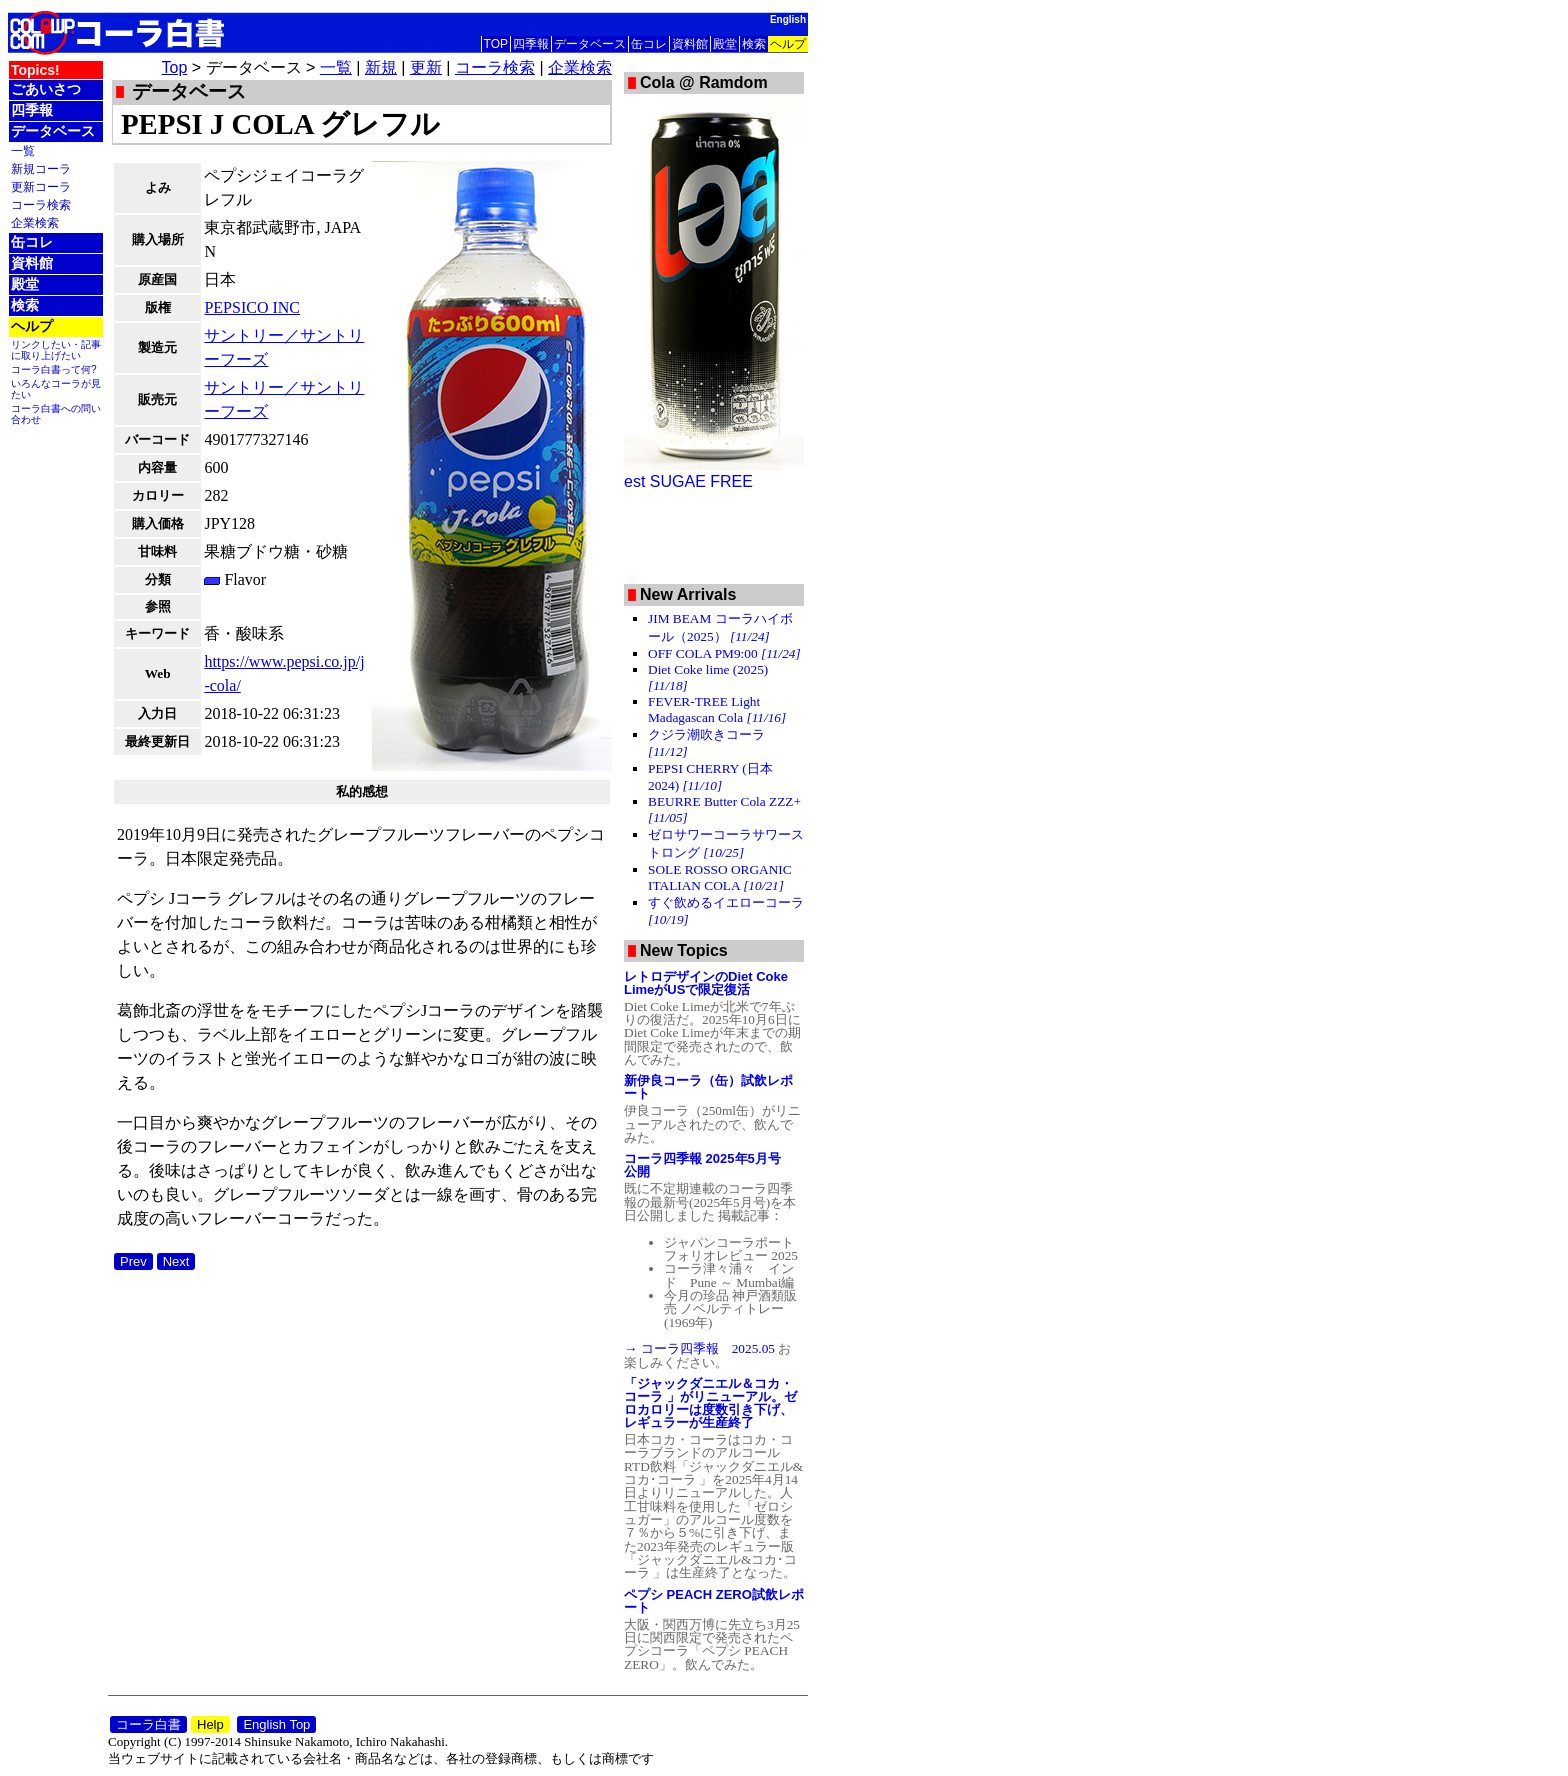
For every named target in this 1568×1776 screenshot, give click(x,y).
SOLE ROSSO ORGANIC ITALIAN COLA (720, 877)
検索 (754, 44)
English (788, 19)
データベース (590, 44)
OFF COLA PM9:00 (724, 653)
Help (210, 1724)
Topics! (35, 70)
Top (175, 67)
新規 (381, 67)
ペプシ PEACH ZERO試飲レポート (714, 1601)
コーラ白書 (148, 1724)
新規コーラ (41, 168)
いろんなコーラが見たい (56, 389)
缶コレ (649, 44)
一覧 (23, 150)
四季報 (531, 44)
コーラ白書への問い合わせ (56, 414)
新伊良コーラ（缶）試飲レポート (708, 1087)
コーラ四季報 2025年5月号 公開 (709, 1165)
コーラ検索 (41, 204)
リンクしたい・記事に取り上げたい (56, 350)
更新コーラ (41, 186)
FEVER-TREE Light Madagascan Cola (717, 709)
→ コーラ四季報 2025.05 (701, 1348)
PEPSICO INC (252, 307)
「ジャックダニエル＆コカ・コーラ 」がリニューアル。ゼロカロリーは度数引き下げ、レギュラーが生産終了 (710, 1403)
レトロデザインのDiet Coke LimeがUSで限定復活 (706, 983)
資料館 (690, 44)
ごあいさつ (46, 89)
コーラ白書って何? (54, 369)
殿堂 (725, 44)
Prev (133, 1261)
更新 (426, 67)
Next (176, 1261)
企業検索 (35, 222)
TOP (496, 44)
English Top (276, 1724)
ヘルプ (788, 44)
